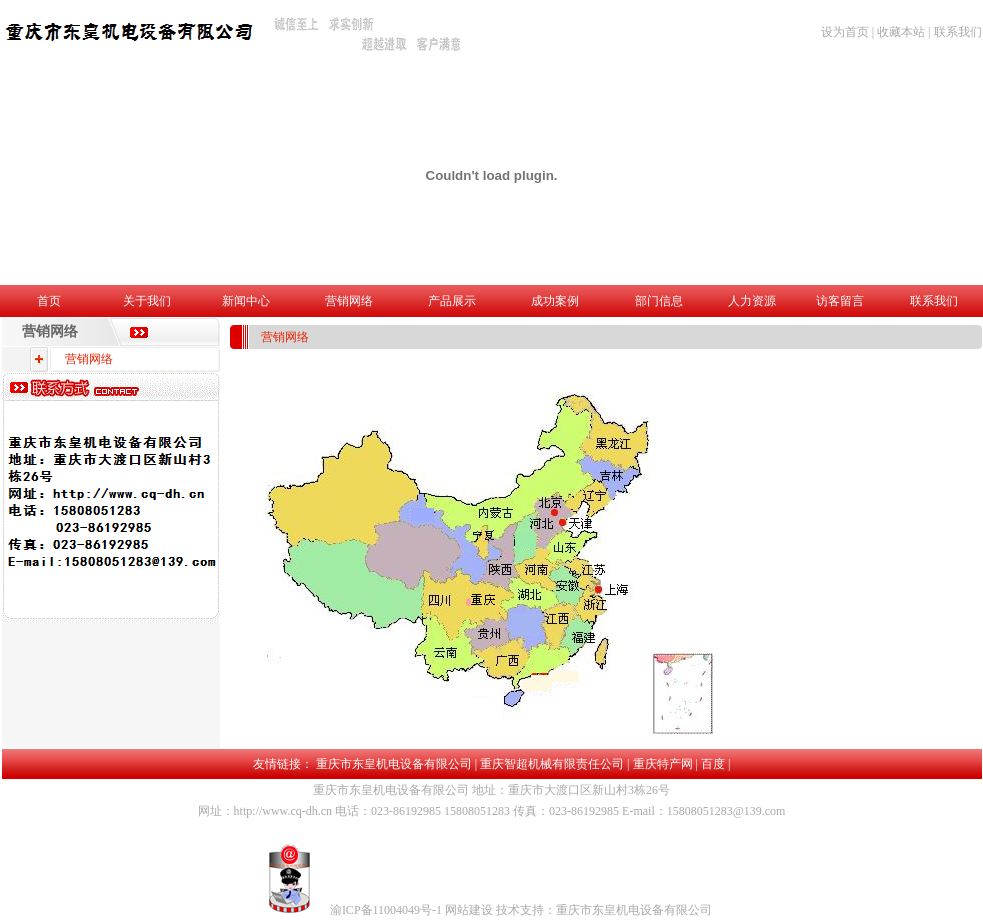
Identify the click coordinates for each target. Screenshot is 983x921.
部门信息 (659, 301)
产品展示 (452, 301)
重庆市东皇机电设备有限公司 (394, 764)
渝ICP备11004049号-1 (387, 910)
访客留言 (840, 301)
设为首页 (845, 32)
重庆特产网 (663, 764)
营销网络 (349, 301)
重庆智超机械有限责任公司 (552, 764)
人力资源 (752, 301)
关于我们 (147, 301)
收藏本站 (901, 32)
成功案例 (555, 301)
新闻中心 (246, 301)
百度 (713, 764)
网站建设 (470, 910)
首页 (49, 301)
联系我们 (958, 32)
